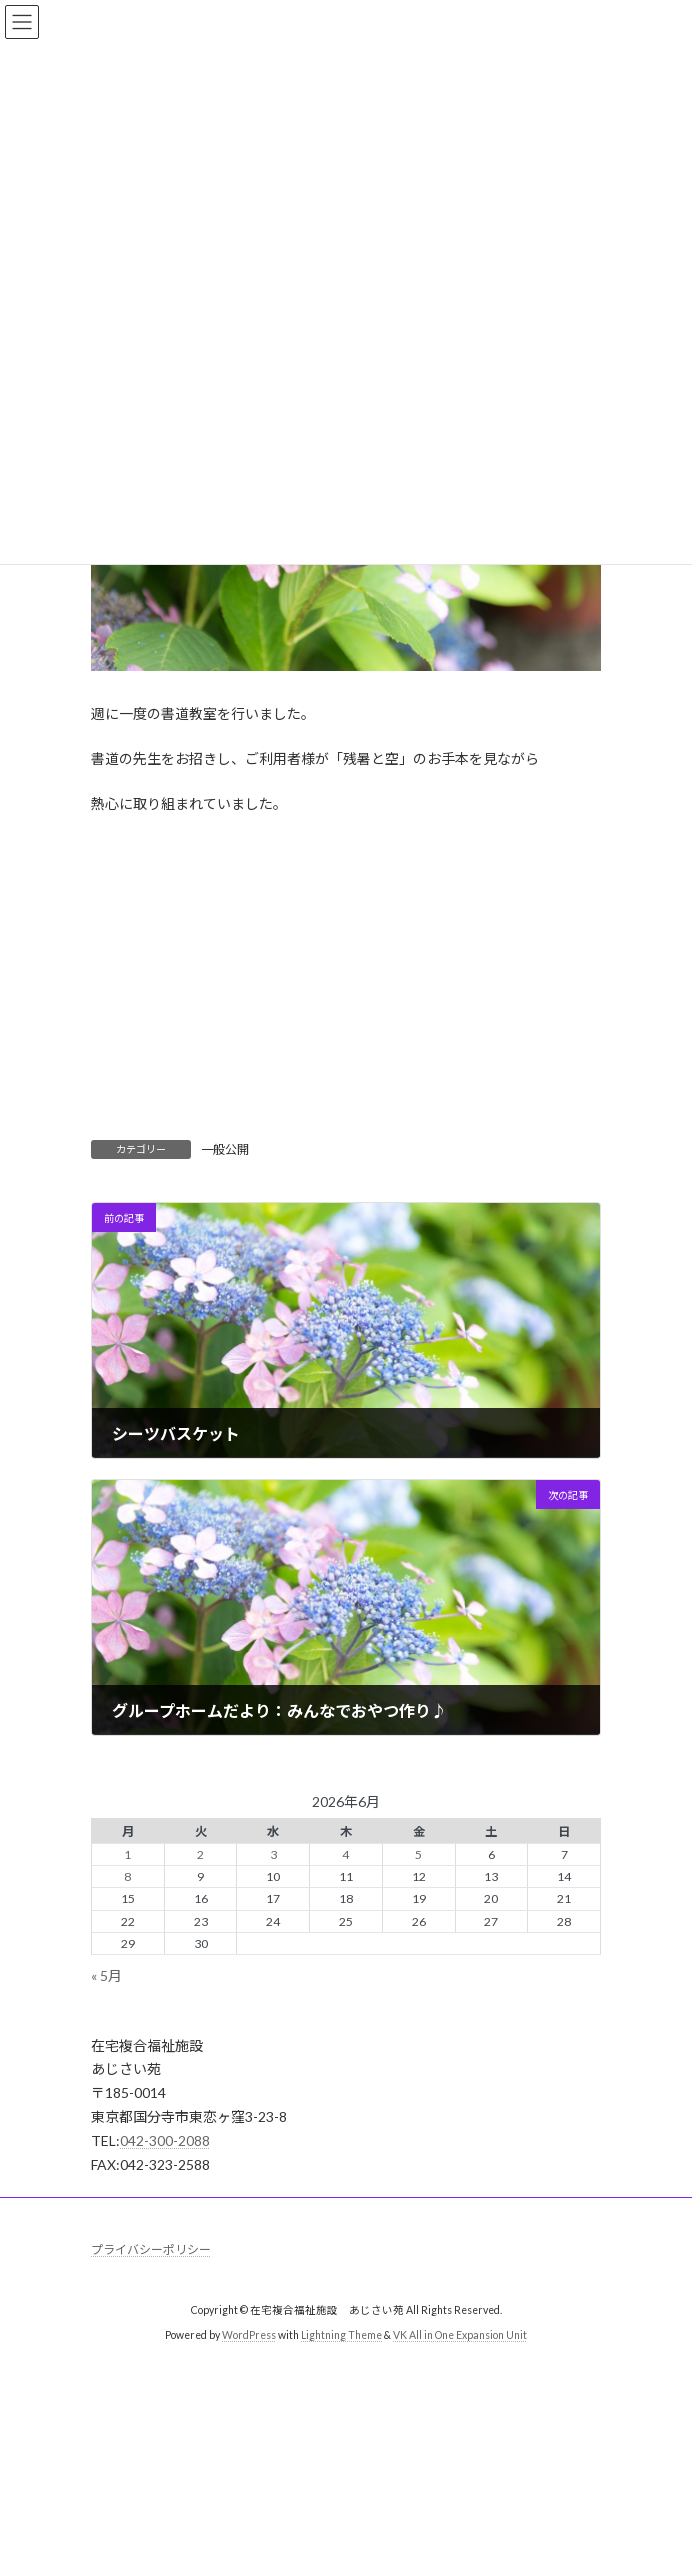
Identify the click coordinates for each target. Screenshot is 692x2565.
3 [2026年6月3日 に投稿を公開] (273, 1854)
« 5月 (106, 1975)
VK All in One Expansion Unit (460, 2336)
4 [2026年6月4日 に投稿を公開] (345, 1854)
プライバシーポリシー (151, 2249)
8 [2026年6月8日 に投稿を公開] (127, 1876)
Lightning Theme (341, 2336)
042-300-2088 (165, 2140)
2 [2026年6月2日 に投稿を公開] (200, 1854)
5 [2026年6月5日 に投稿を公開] (418, 1854)
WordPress (249, 2336)
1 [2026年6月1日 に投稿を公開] (127, 1854)
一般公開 (225, 1149)
